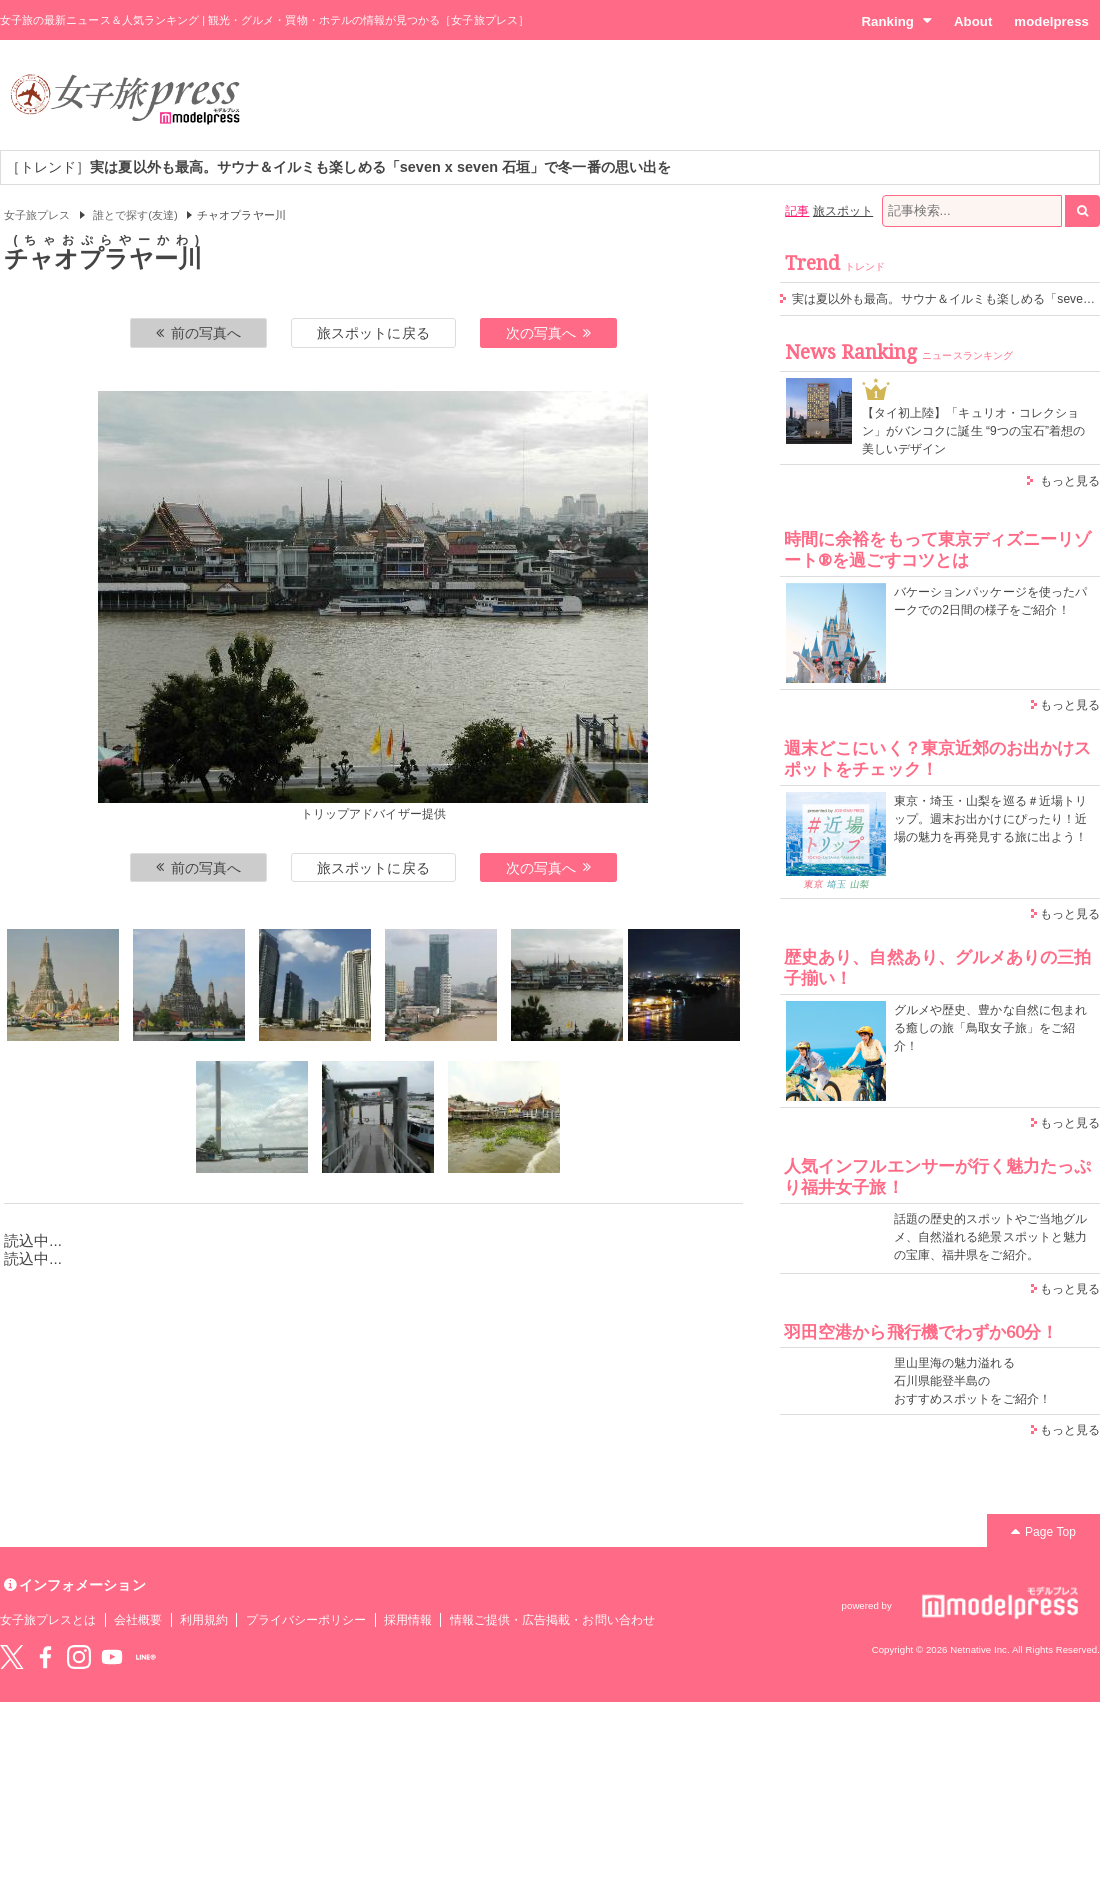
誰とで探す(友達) (135, 215)
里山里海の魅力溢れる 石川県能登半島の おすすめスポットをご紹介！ (972, 1381)
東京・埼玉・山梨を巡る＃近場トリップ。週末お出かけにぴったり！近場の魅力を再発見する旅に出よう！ (990, 819)
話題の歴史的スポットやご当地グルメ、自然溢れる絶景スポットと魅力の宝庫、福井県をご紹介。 (990, 1237)
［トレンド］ (338, 167)
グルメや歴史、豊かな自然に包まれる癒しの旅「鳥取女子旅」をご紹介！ (990, 1028)
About (973, 21)
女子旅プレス (37, 215)
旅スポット (843, 211)
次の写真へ (549, 333)
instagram (79, 1657)
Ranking (896, 21)
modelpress (1051, 21)
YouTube (112, 1657)
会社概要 (138, 1620)
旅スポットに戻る (373, 333)
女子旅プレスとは (48, 1620)
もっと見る (1070, 481)
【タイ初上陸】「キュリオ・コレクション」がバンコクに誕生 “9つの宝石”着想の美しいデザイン (973, 431)
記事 (797, 211)
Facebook (45, 1657)
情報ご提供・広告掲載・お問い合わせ (552, 1620)
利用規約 (204, 1620)
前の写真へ (199, 333)
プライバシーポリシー (306, 1620)
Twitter (12, 1657)
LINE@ (146, 1657)
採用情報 (408, 1620)
